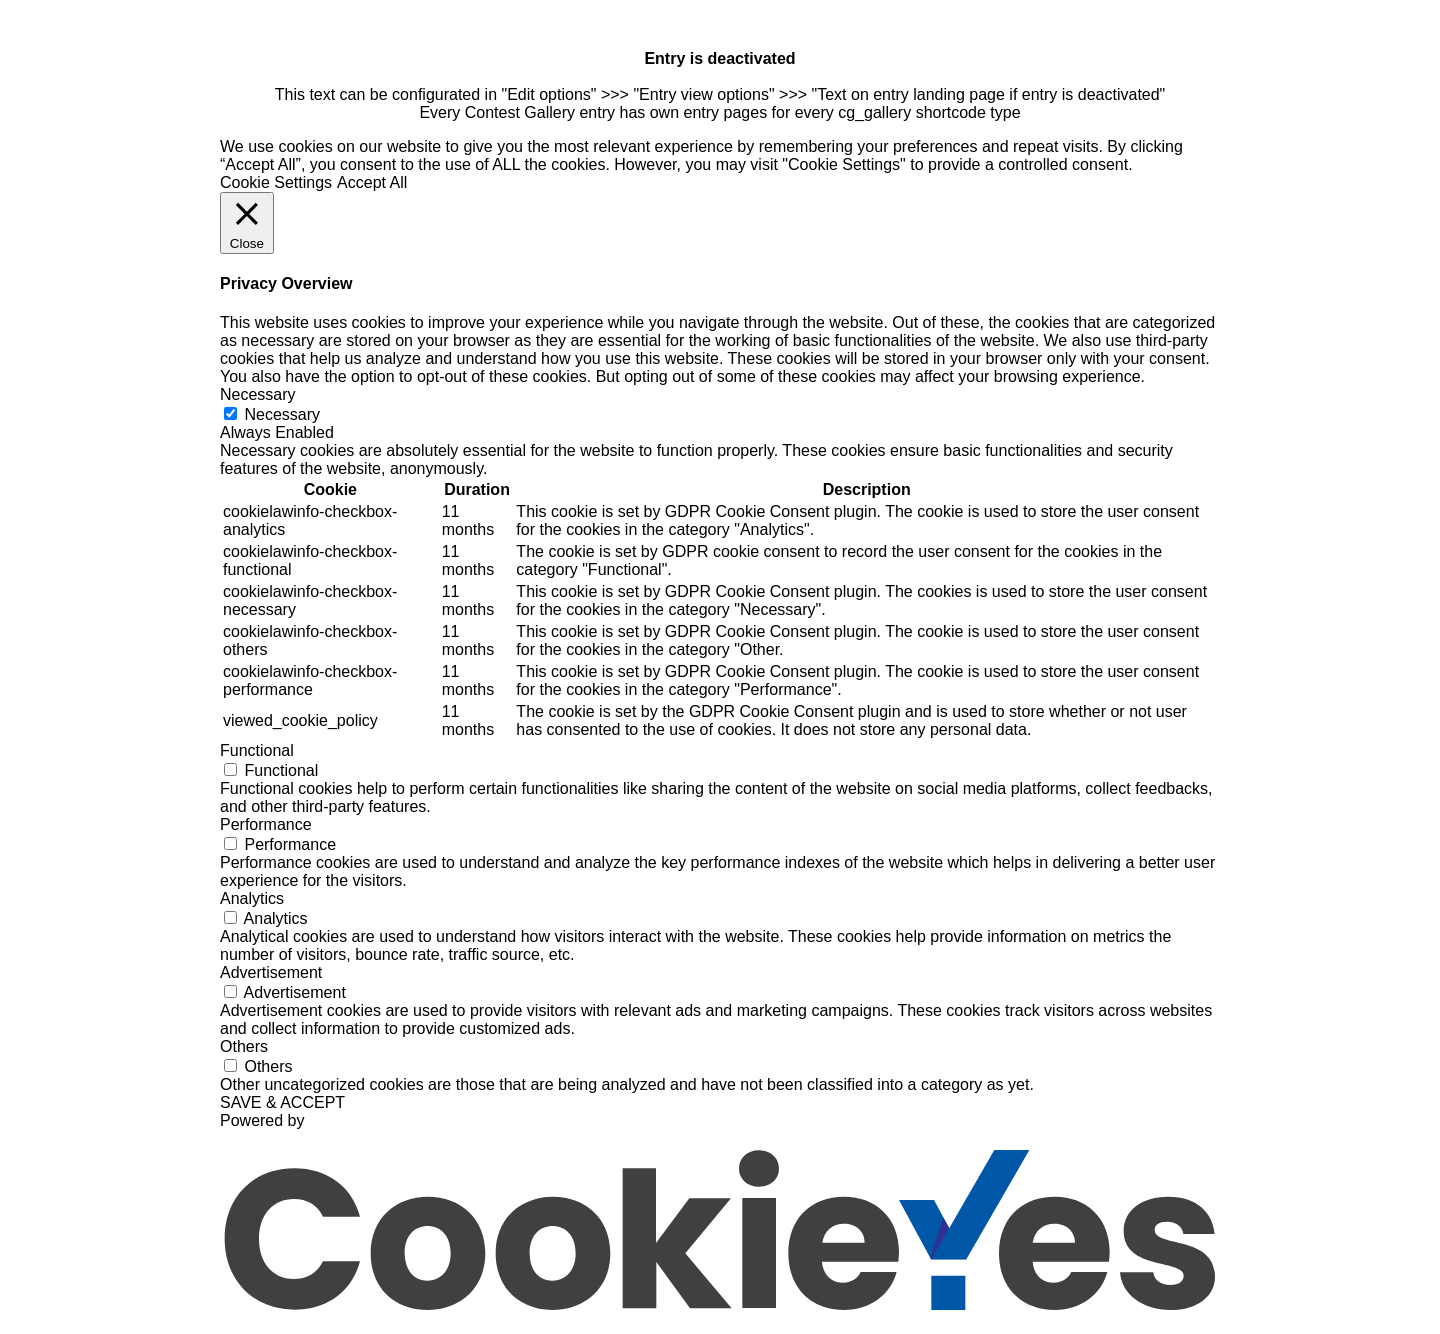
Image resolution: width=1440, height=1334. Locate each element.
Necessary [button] (258, 394)
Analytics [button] (252, 898)
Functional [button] (257, 750)
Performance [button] (266, 824)
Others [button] (244, 1046)
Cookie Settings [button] (276, 182)
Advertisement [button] (271, 972)
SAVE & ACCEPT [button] (282, 1102)
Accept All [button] (372, 182)
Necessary (282, 414)
